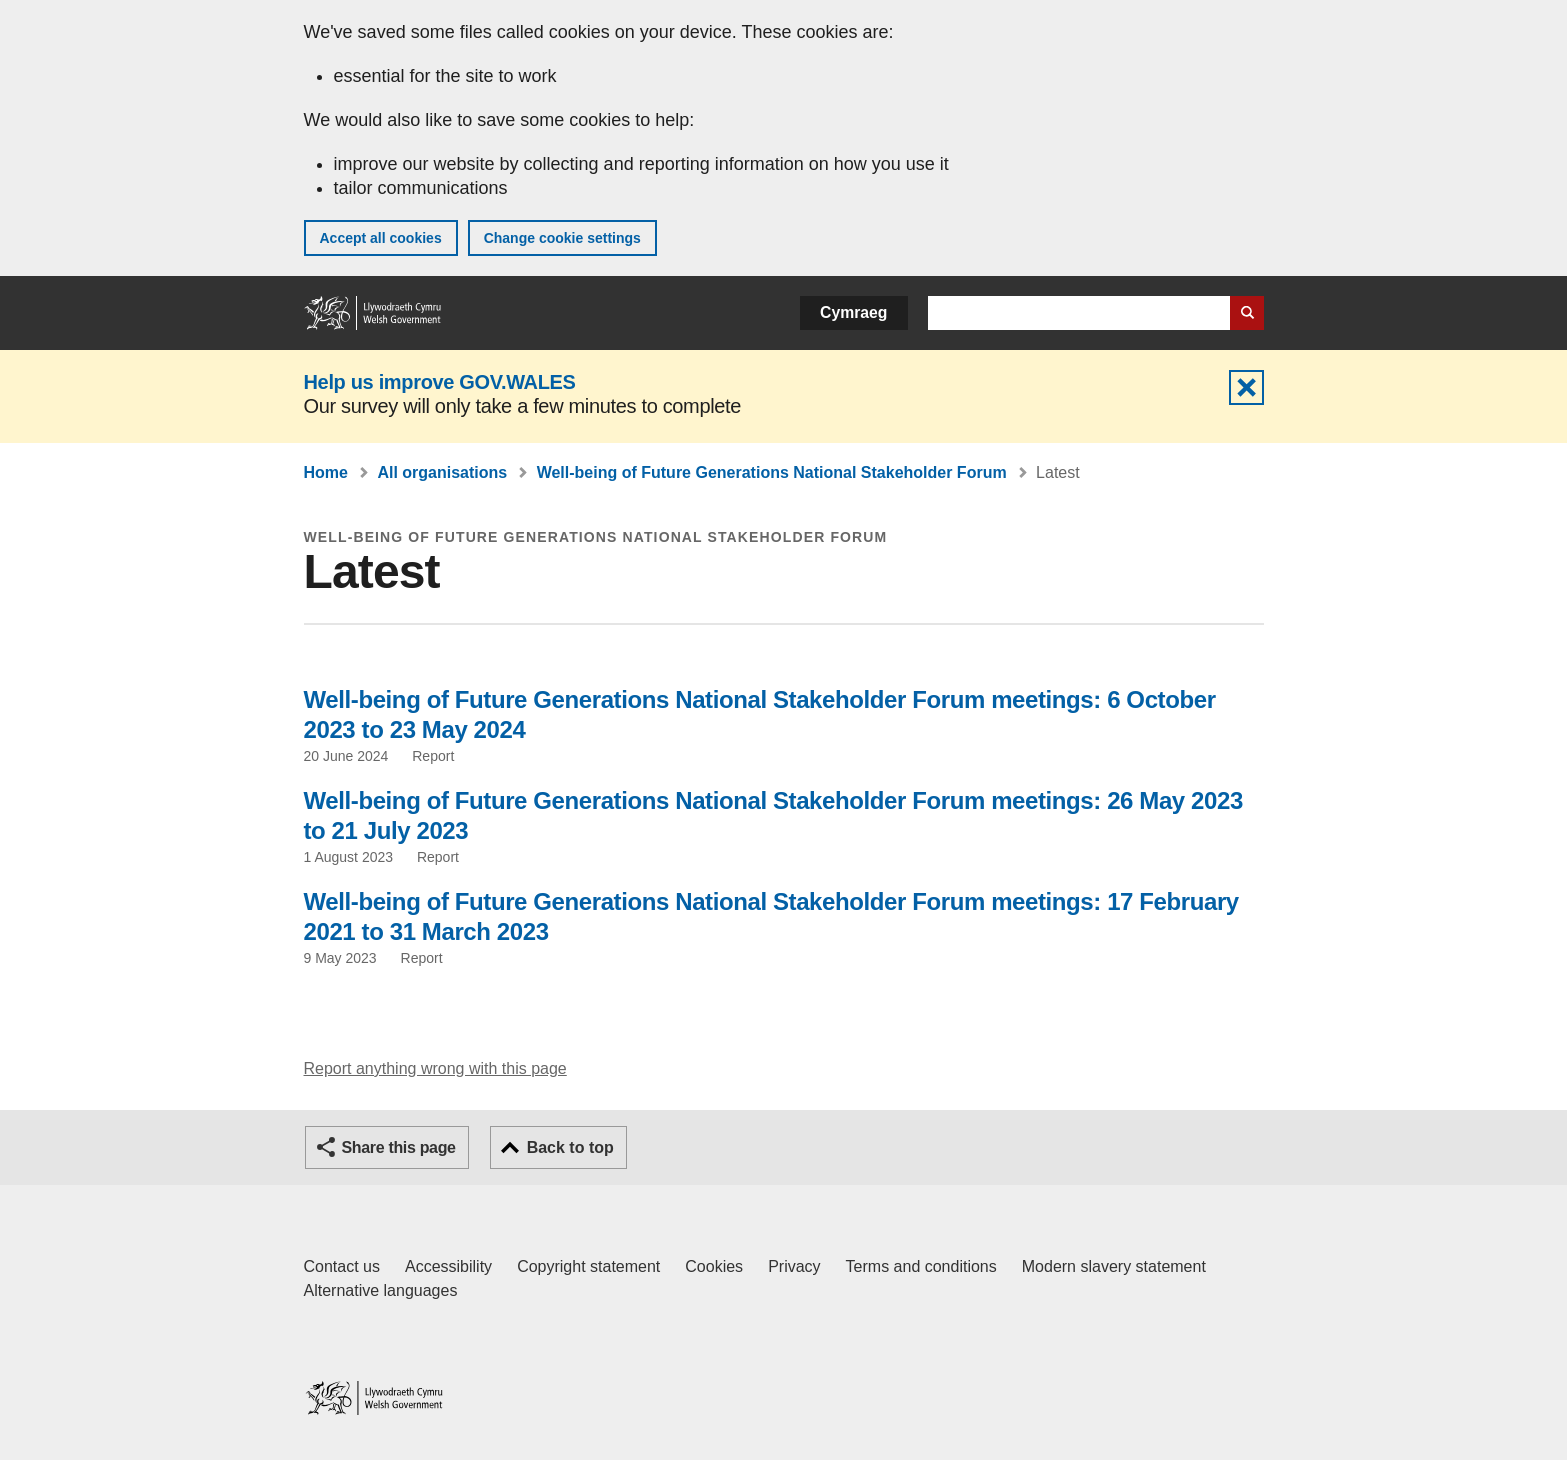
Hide (1246, 387)
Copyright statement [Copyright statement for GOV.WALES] (588, 1266)
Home (326, 472)
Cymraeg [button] (853, 312)
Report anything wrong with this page (435, 1068)
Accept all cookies (381, 238)
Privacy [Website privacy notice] (794, 1266)
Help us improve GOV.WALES (440, 382)
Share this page (399, 1147)
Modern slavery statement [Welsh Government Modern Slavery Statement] (1114, 1266)
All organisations (442, 472)
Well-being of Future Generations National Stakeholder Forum (772, 472)
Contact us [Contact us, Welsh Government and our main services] (342, 1266)
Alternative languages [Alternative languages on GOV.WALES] (381, 1290)
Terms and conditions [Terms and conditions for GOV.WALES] (921, 1266)
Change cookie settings (562, 238)
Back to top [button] (570, 1147)
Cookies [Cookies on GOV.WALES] (714, 1266)
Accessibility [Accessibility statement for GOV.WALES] (448, 1266)
